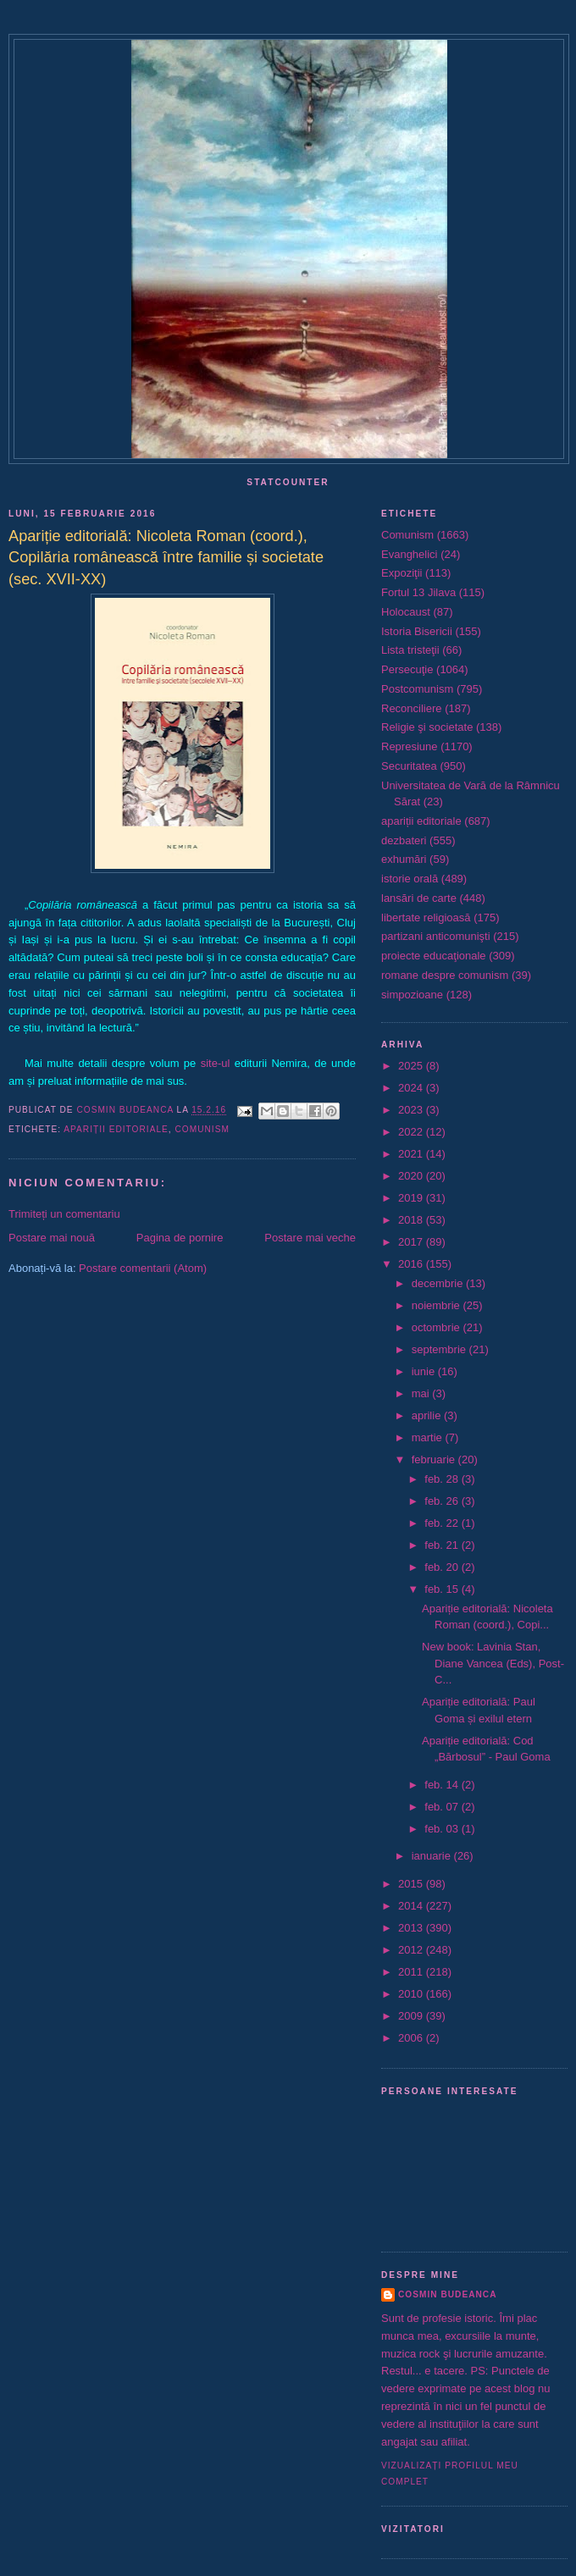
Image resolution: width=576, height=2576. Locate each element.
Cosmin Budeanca (447, 2294)
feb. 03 (442, 1828)
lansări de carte (419, 898)
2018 (412, 1219)
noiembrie (437, 1305)
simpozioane (412, 994)
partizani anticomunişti (435, 936)
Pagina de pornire (180, 1237)
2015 (412, 1883)
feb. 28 (442, 1479)
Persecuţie (407, 669)
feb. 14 (442, 1784)
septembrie (440, 1349)
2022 (412, 1131)
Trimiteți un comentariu (64, 1214)
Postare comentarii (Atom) (143, 1268)
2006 (412, 2038)
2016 (412, 1264)
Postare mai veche (310, 1237)
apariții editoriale (116, 1129)
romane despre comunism (444, 975)
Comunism (201, 1129)
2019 (412, 1197)
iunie (425, 1371)
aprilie (428, 1415)
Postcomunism (417, 689)
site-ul (215, 1063)
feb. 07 (442, 1806)
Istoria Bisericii (416, 631)
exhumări (403, 859)
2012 (412, 1949)
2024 (412, 1087)
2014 (412, 1905)
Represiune (409, 746)
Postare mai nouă (51, 1237)
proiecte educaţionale (433, 955)
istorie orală (409, 878)
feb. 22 (442, 1523)
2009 (412, 2015)
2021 (412, 1153)
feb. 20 (442, 1567)
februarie (435, 1459)
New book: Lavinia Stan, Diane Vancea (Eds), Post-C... (493, 1663)
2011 (412, 1971)
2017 (412, 1241)
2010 (412, 1993)
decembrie (439, 1283)
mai (422, 1393)
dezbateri (403, 840)
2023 (412, 1109)
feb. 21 (442, 1545)
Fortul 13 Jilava (418, 592)
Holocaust (405, 611)
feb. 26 (442, 1501)
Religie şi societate (427, 727)
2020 (412, 1175)
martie (429, 1437)
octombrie (437, 1327)
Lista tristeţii (410, 650)
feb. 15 (442, 1589)
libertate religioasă (426, 917)
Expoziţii (401, 573)
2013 (412, 1927)
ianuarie (433, 1855)
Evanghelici (409, 554)
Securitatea (409, 766)
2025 (412, 1065)
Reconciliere (411, 708)
